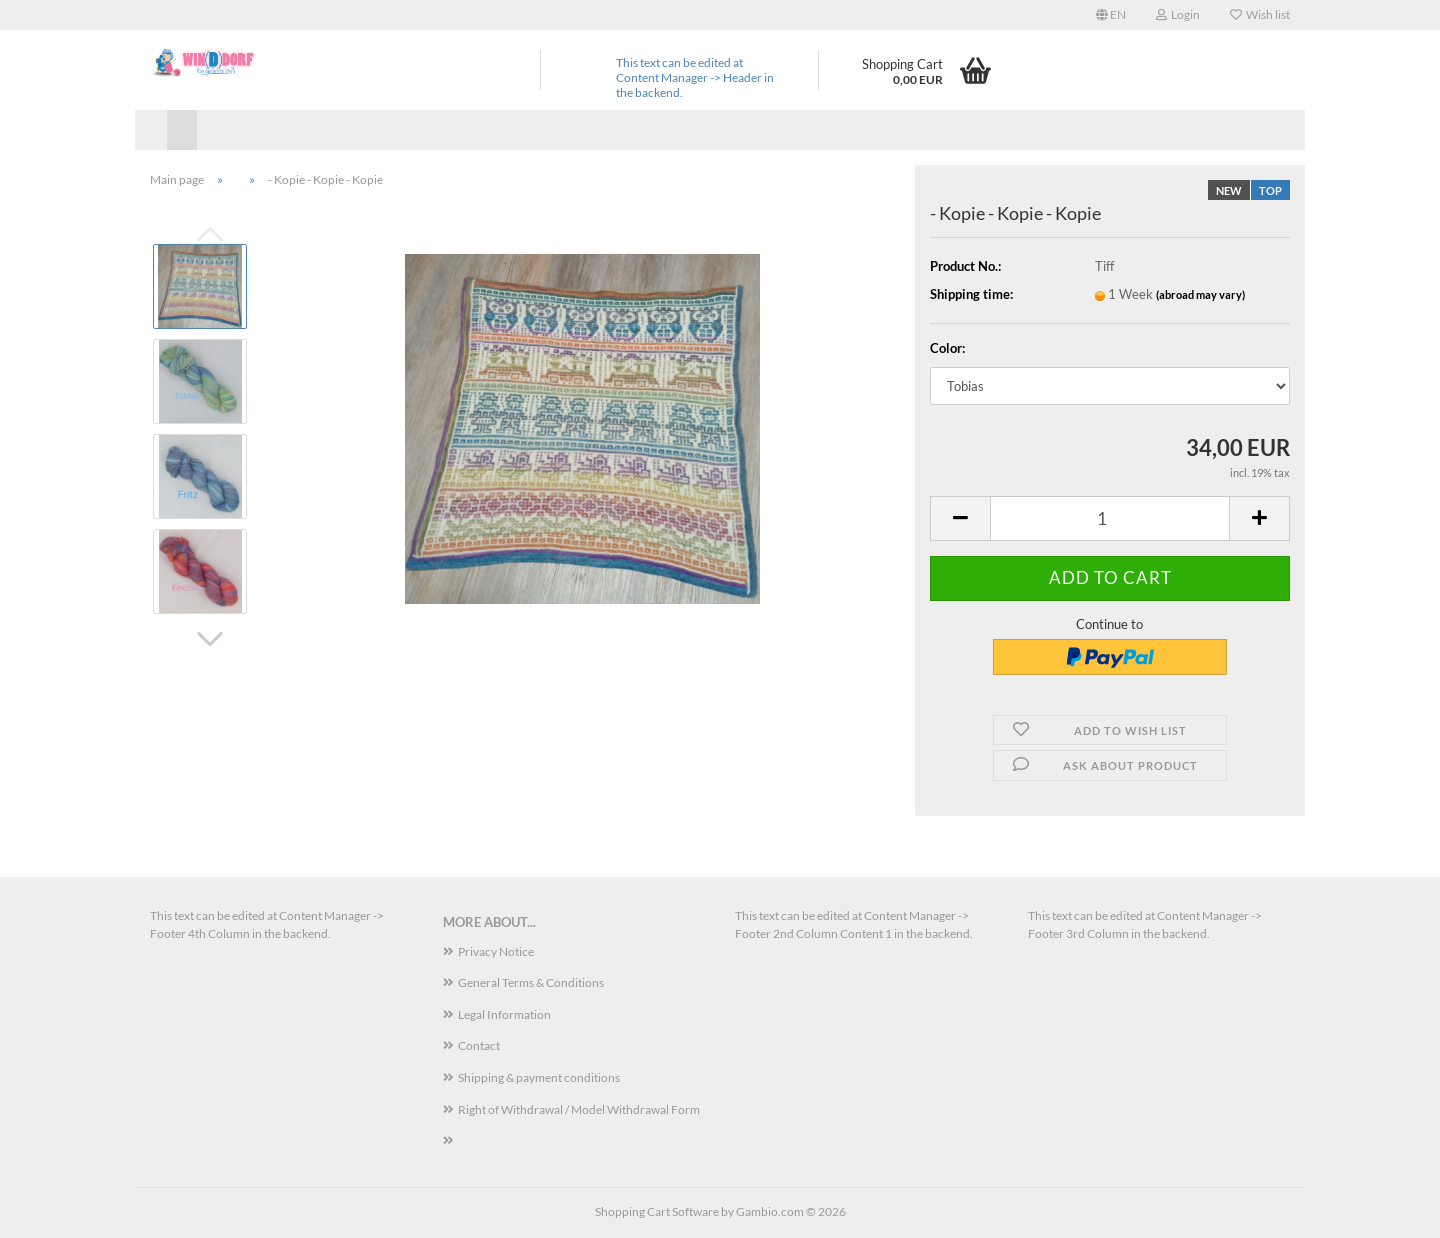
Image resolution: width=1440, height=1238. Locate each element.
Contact (479, 1045)
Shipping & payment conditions (539, 1077)
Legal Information (504, 1014)
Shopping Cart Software (657, 1211)
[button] (1111, 15)
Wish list (1260, 14)
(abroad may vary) (1200, 294)
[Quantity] (1110, 518)
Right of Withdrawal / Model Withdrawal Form (579, 1109)
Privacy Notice (496, 951)
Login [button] (1178, 14)
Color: (947, 348)
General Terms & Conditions (531, 982)
